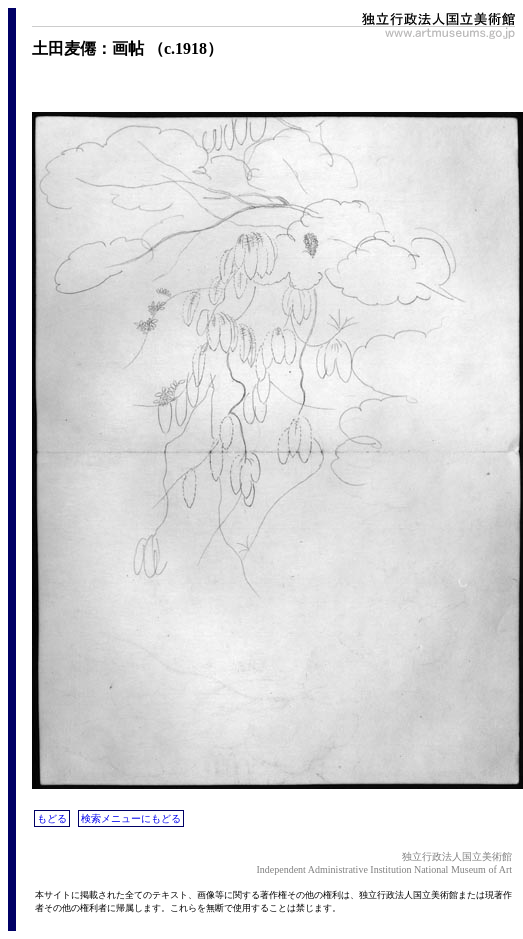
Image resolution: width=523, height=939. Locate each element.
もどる (52, 818)
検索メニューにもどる (131, 818)
